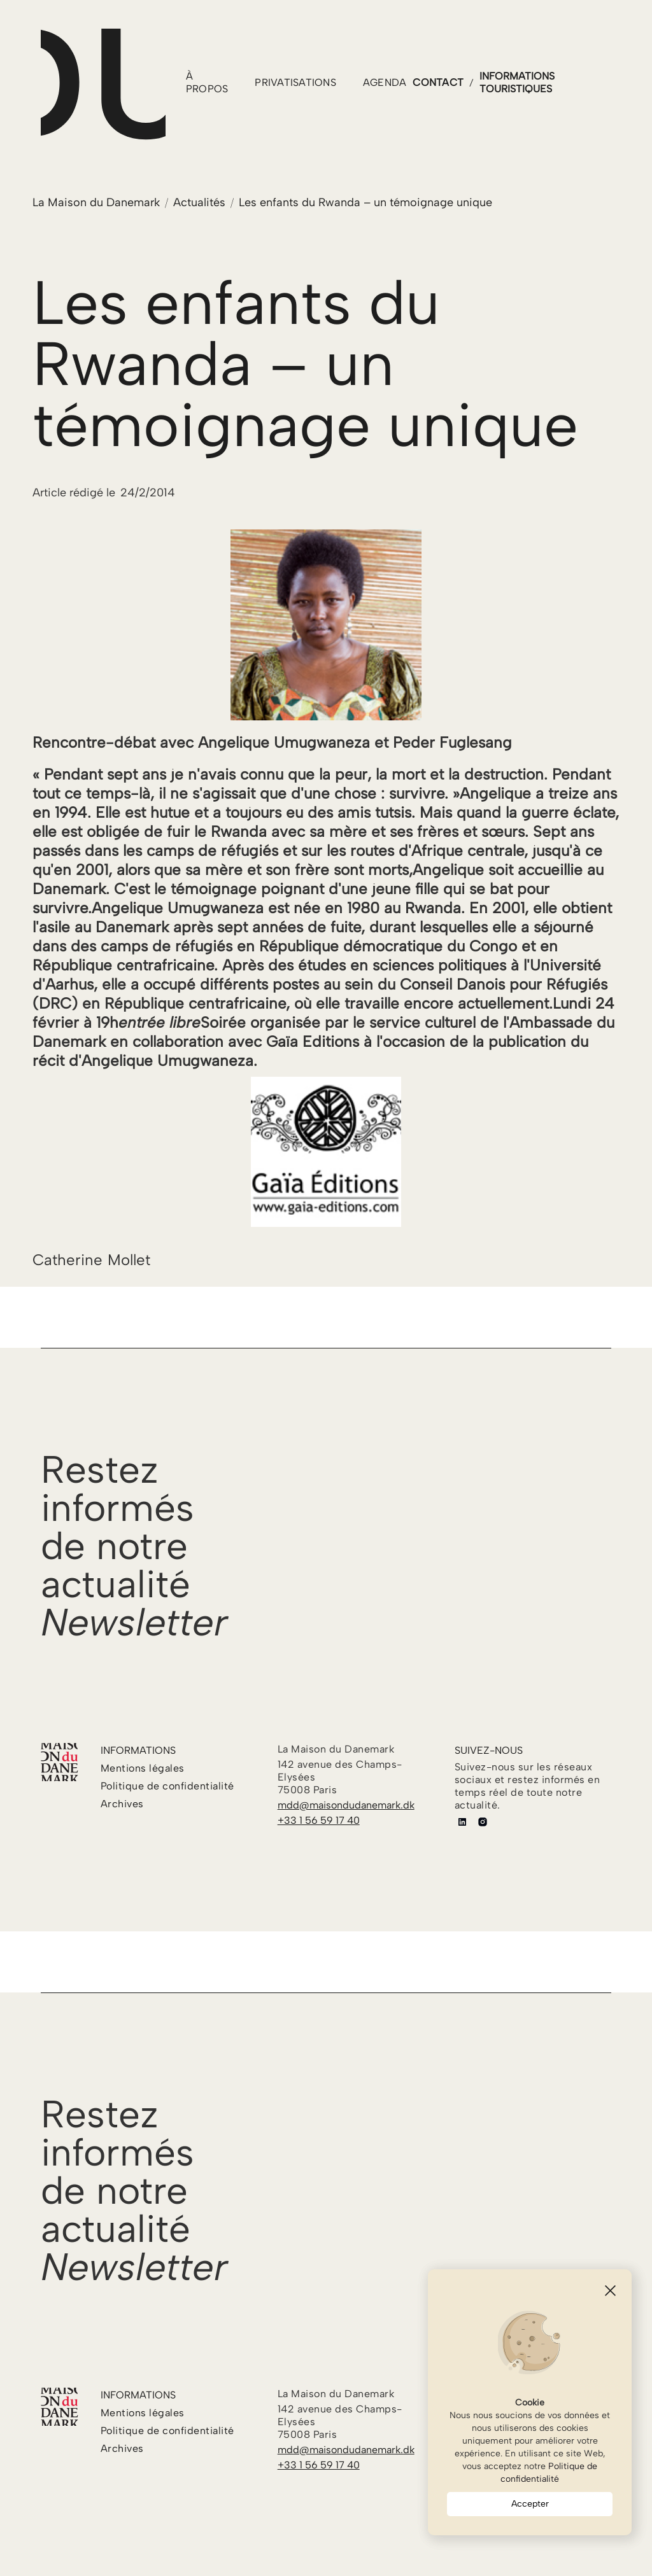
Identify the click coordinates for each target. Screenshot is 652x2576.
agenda (385, 82)
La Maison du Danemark (96, 202)
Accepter (530, 2503)
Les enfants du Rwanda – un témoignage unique (365, 202)
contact (438, 82)
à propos (207, 82)
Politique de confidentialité (548, 2472)
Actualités (199, 202)
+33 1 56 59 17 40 (319, 1820)
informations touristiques (517, 82)
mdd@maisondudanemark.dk (346, 1805)
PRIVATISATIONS (295, 82)
